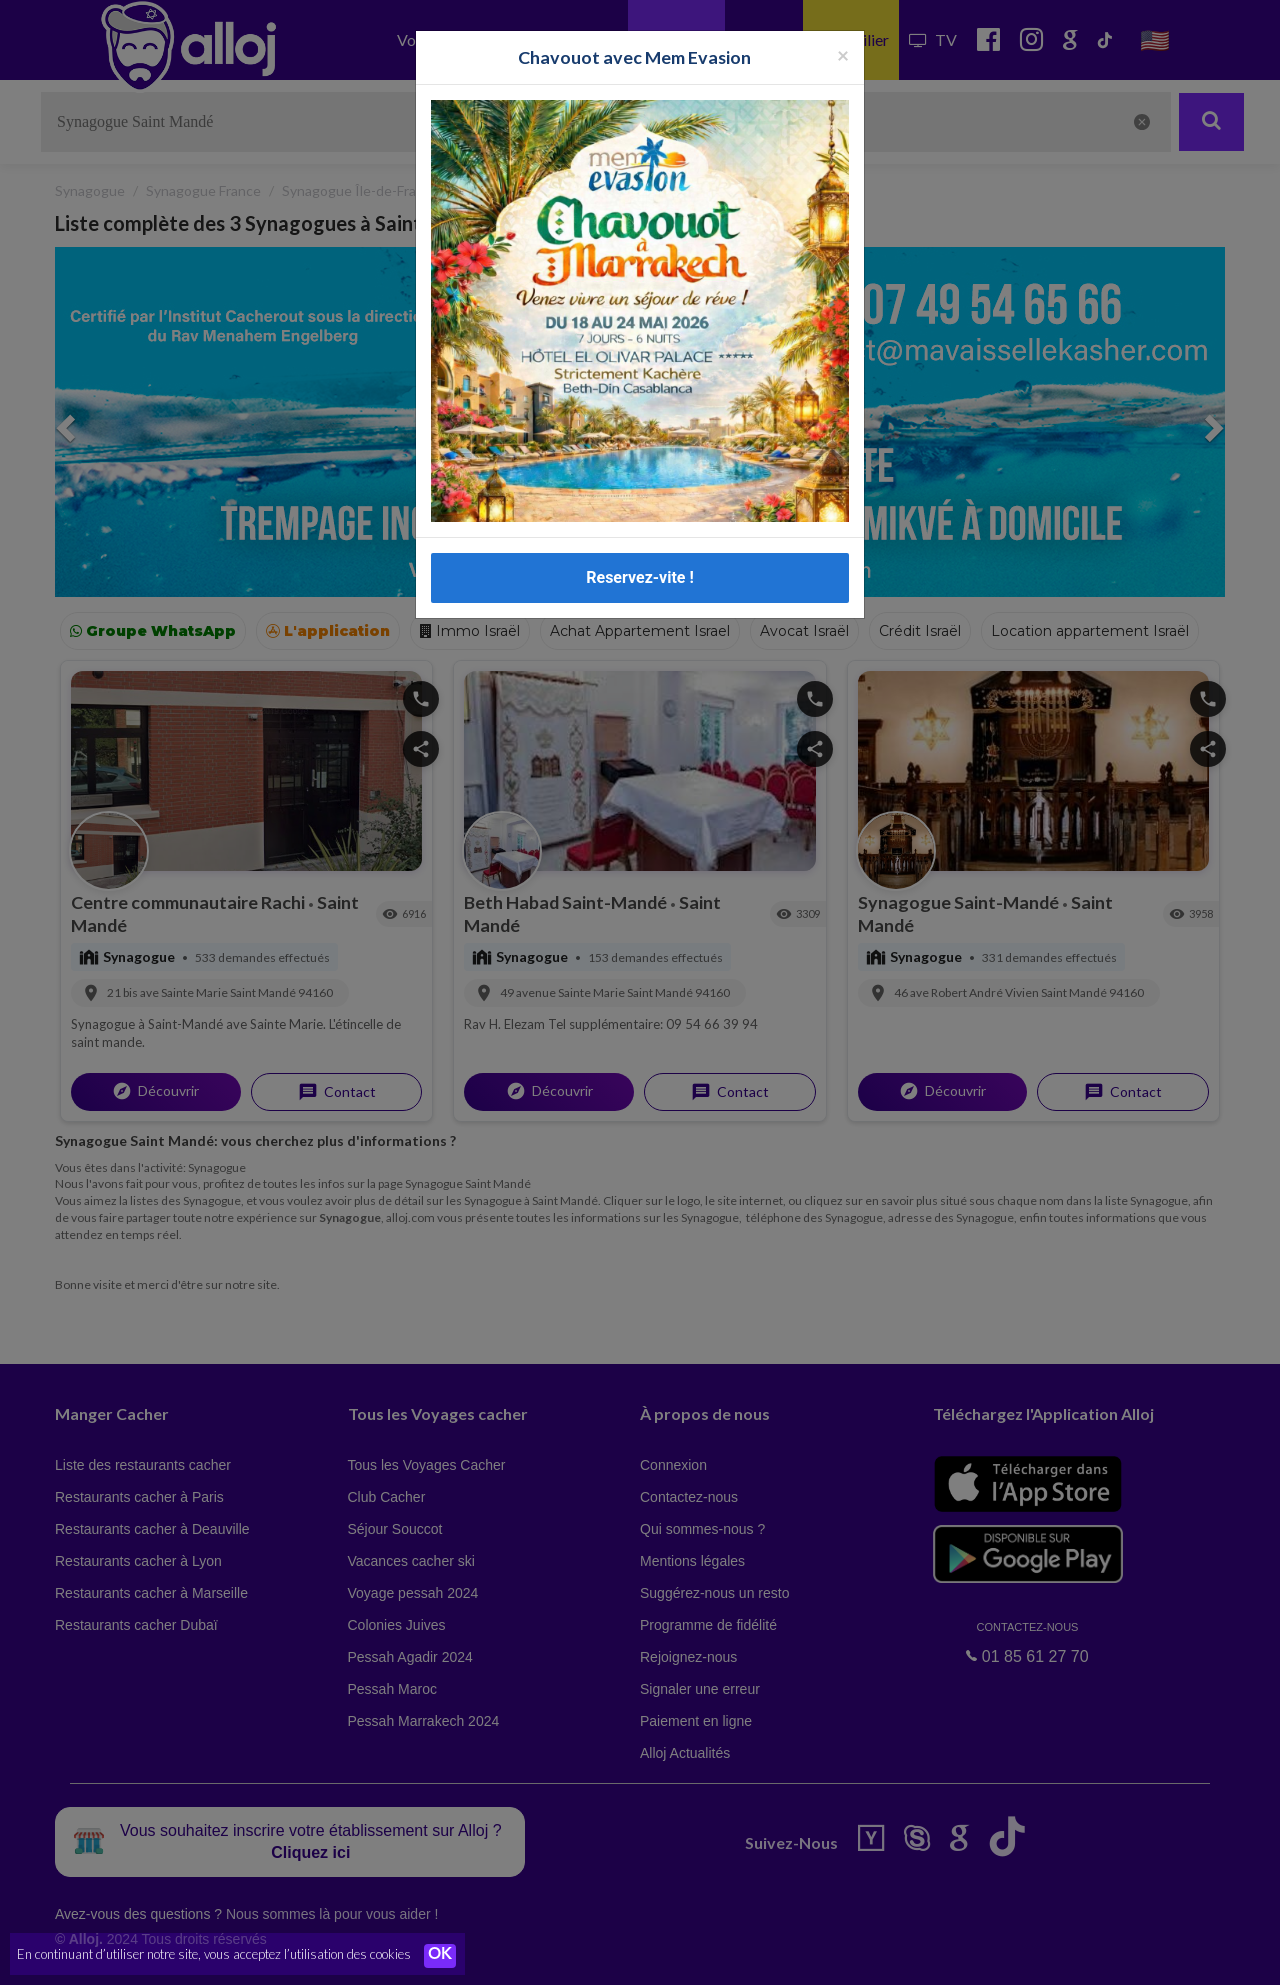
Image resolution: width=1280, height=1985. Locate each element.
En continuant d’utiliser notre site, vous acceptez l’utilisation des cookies (214, 1955)
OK (440, 1956)
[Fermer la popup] (843, 54)
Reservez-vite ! (640, 577)
